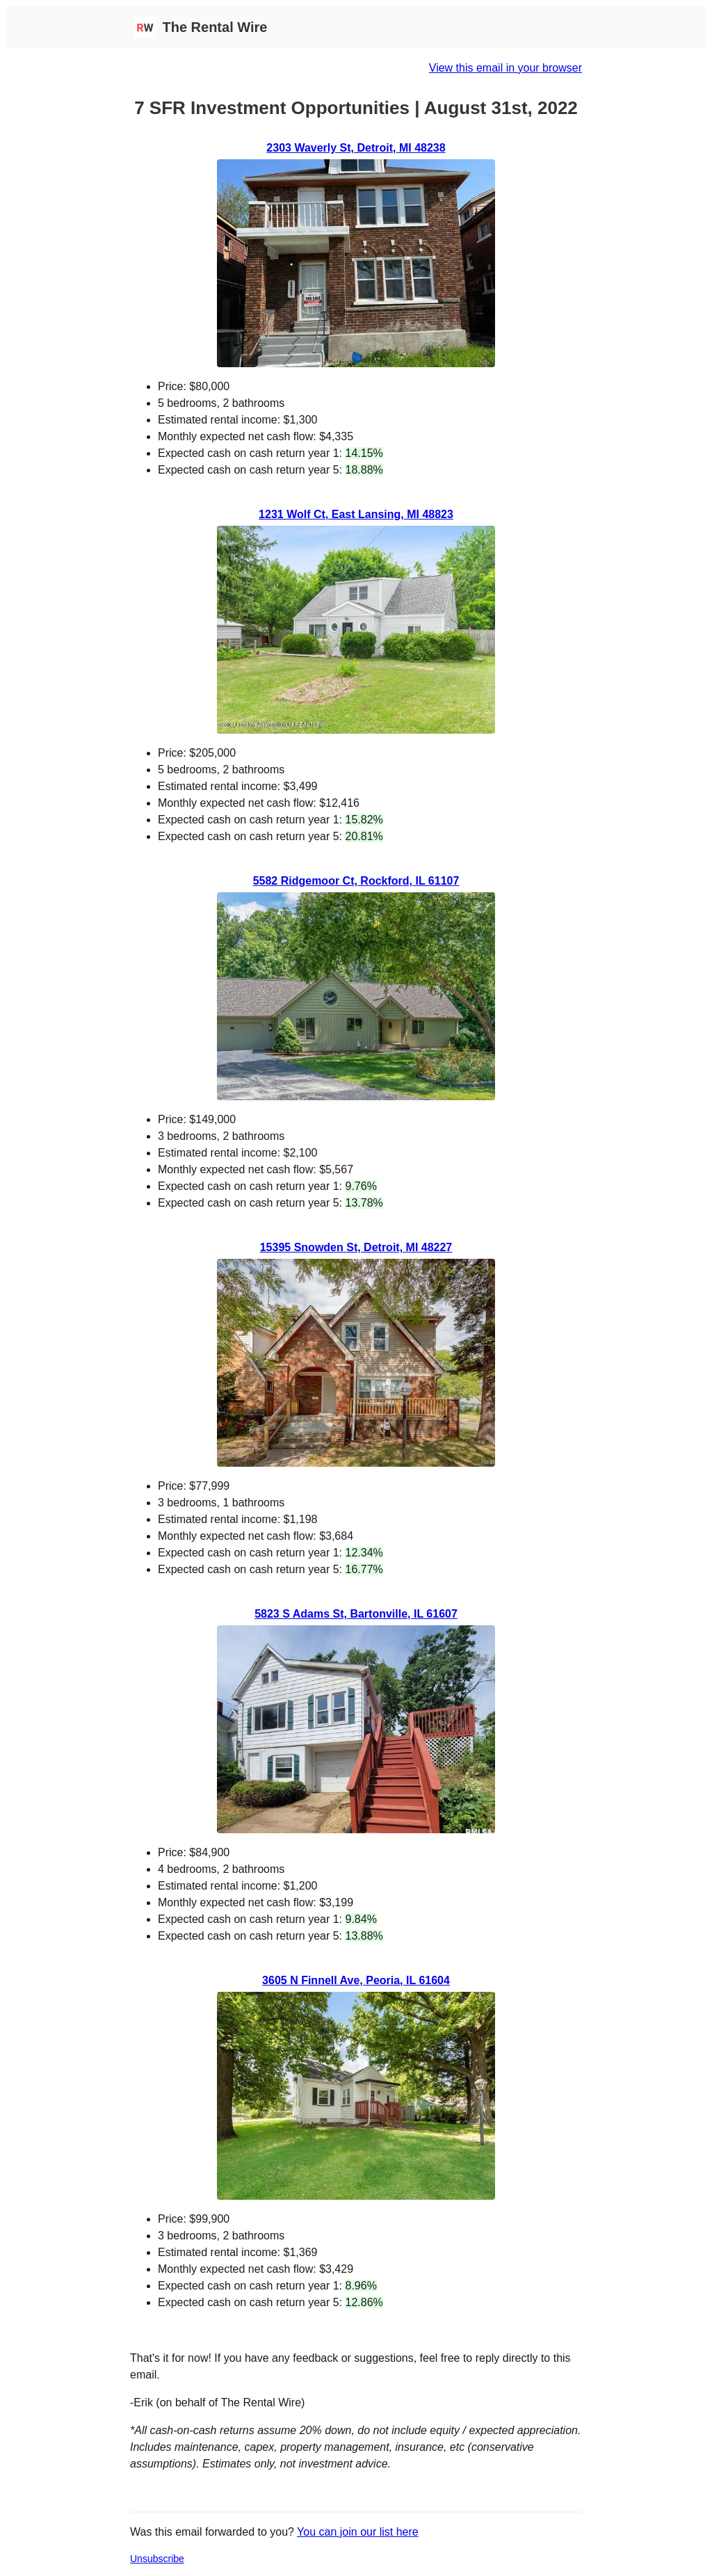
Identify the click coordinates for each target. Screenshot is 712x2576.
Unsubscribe (157, 2558)
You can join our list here (358, 2532)
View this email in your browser (505, 68)
